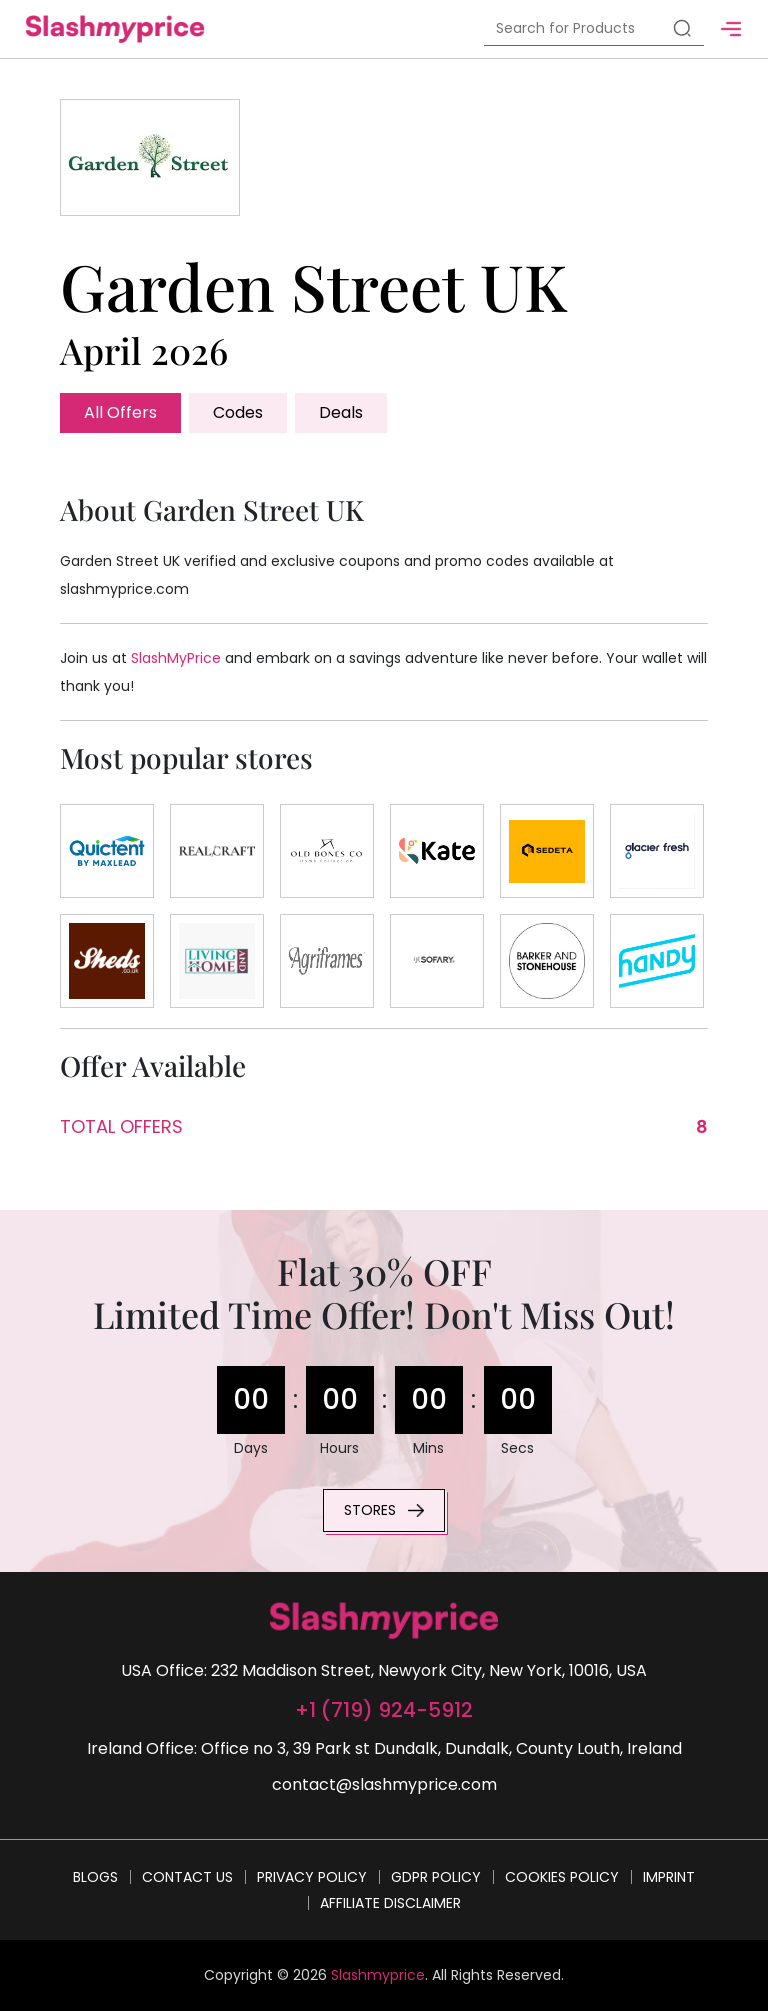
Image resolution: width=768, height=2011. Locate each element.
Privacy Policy (312, 1877)
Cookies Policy (562, 1877)
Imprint (669, 1877)
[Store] (107, 851)
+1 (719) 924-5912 (384, 1710)
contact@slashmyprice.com (384, 1784)
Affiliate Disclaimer (390, 1903)
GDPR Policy (436, 1877)
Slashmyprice (378, 1975)
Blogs (95, 1877)
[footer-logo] (384, 1620)
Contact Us (187, 1877)
